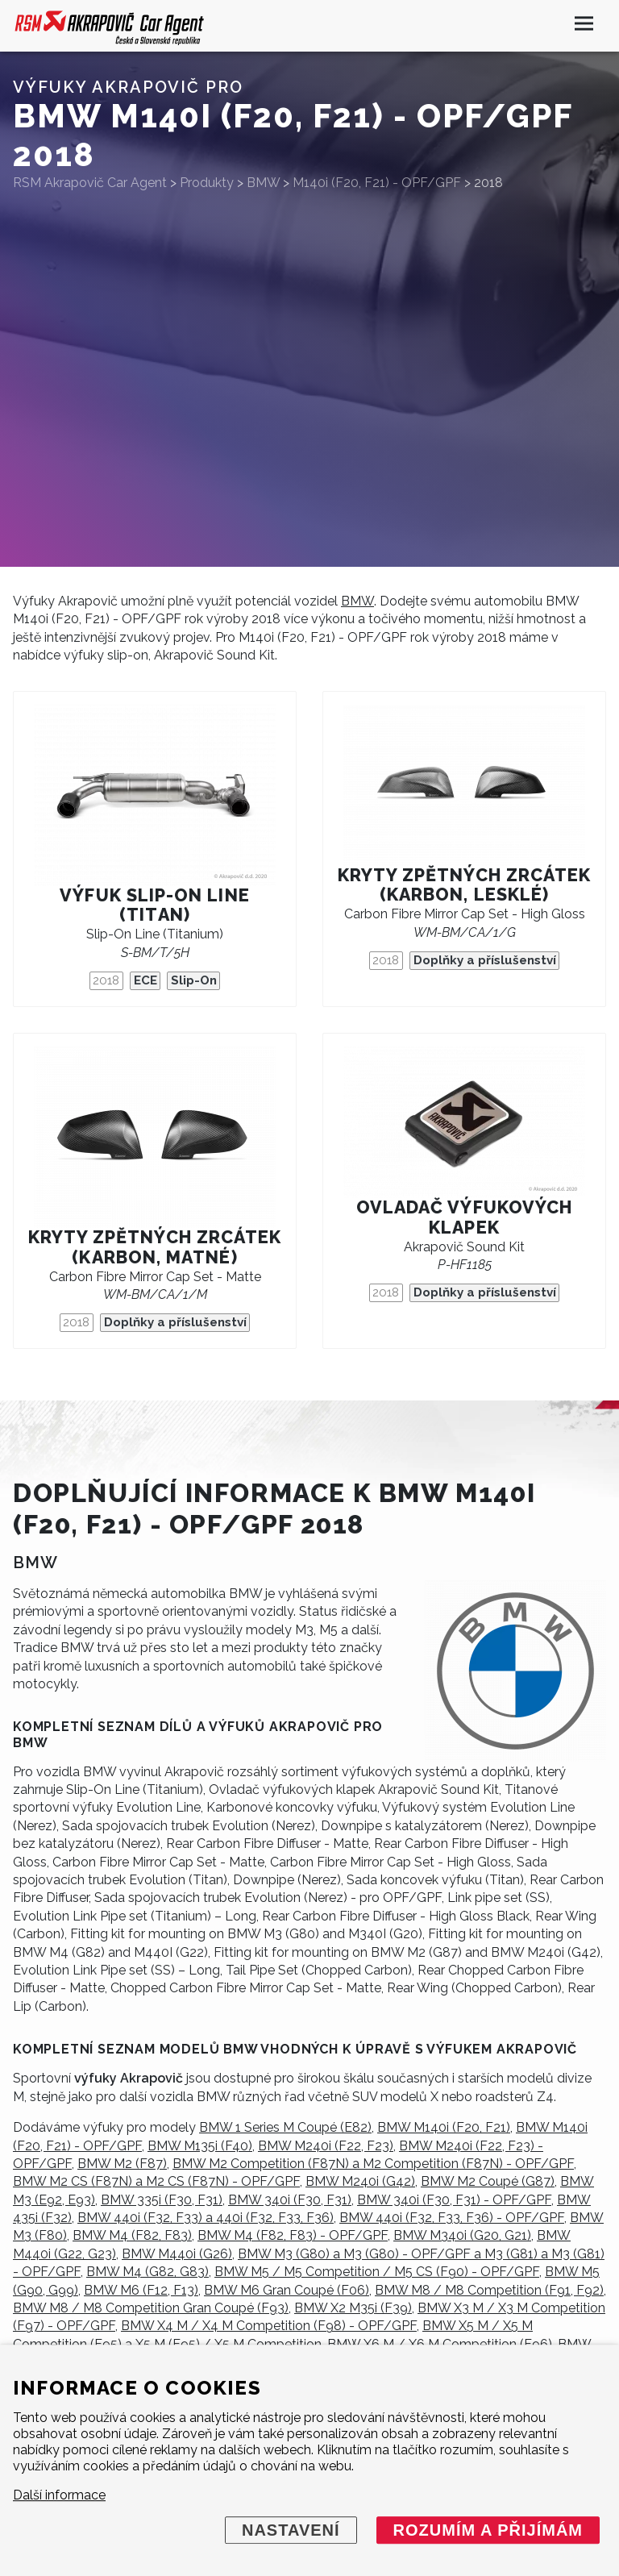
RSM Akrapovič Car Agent (90, 182)
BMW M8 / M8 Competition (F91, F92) (489, 2290)
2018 (106, 980)
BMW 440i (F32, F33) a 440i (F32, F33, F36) (205, 2217)
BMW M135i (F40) (199, 2146)
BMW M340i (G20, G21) (462, 2235)
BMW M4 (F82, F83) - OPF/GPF (292, 2235)
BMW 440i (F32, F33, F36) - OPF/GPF (451, 2217)
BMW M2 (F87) (122, 2163)
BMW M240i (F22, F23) (325, 2146)
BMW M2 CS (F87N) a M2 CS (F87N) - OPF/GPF (156, 2181)
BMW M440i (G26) (177, 2254)
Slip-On (194, 980)
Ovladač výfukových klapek (464, 1217)
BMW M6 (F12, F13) (141, 2290)
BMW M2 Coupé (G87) (488, 2181)
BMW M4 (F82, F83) (132, 2235)
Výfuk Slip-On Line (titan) (154, 905)
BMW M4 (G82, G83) (147, 2271)
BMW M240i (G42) (360, 2181)
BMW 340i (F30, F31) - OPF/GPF (454, 2200)
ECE (145, 980)
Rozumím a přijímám (488, 2530)
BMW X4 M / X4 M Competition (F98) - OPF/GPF (269, 2325)
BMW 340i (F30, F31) (289, 2200)
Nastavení (291, 2530)
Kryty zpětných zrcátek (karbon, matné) (155, 1247)
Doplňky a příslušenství (484, 960)
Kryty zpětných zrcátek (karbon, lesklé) (465, 885)
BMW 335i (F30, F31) (161, 2200)
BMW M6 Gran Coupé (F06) (286, 2290)
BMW (357, 601)
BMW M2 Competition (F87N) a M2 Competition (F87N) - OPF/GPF (373, 2163)
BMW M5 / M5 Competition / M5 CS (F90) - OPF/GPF (376, 2271)
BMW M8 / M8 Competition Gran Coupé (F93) (151, 2308)
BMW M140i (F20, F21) (443, 2127)
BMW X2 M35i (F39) (353, 2308)
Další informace (59, 2495)
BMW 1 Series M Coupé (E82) (285, 2127)
